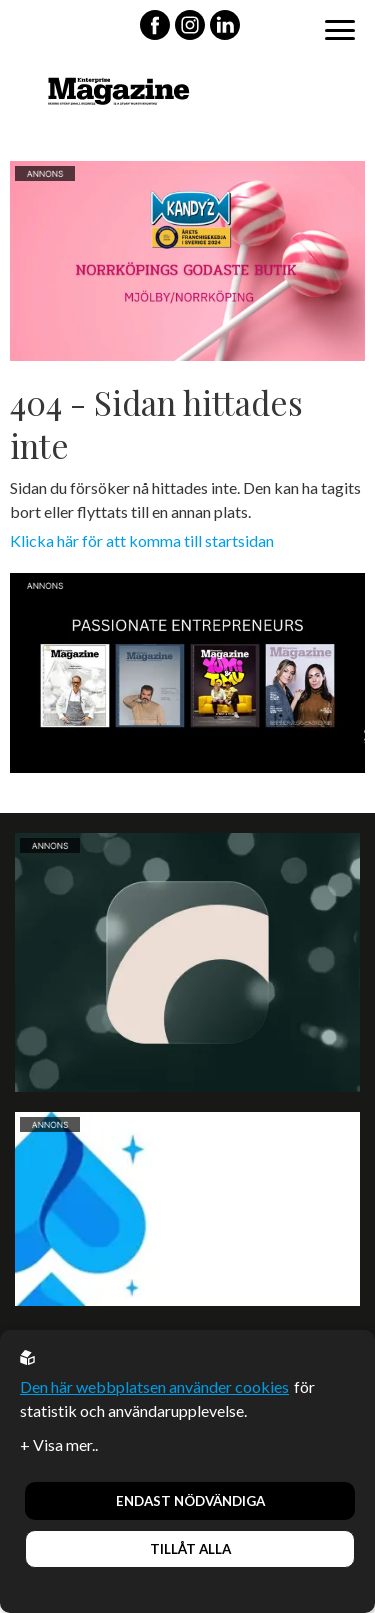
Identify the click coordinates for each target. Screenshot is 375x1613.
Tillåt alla (190, 1549)
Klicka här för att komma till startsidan (142, 540)
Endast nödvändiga (190, 1501)
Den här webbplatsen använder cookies (154, 1386)
